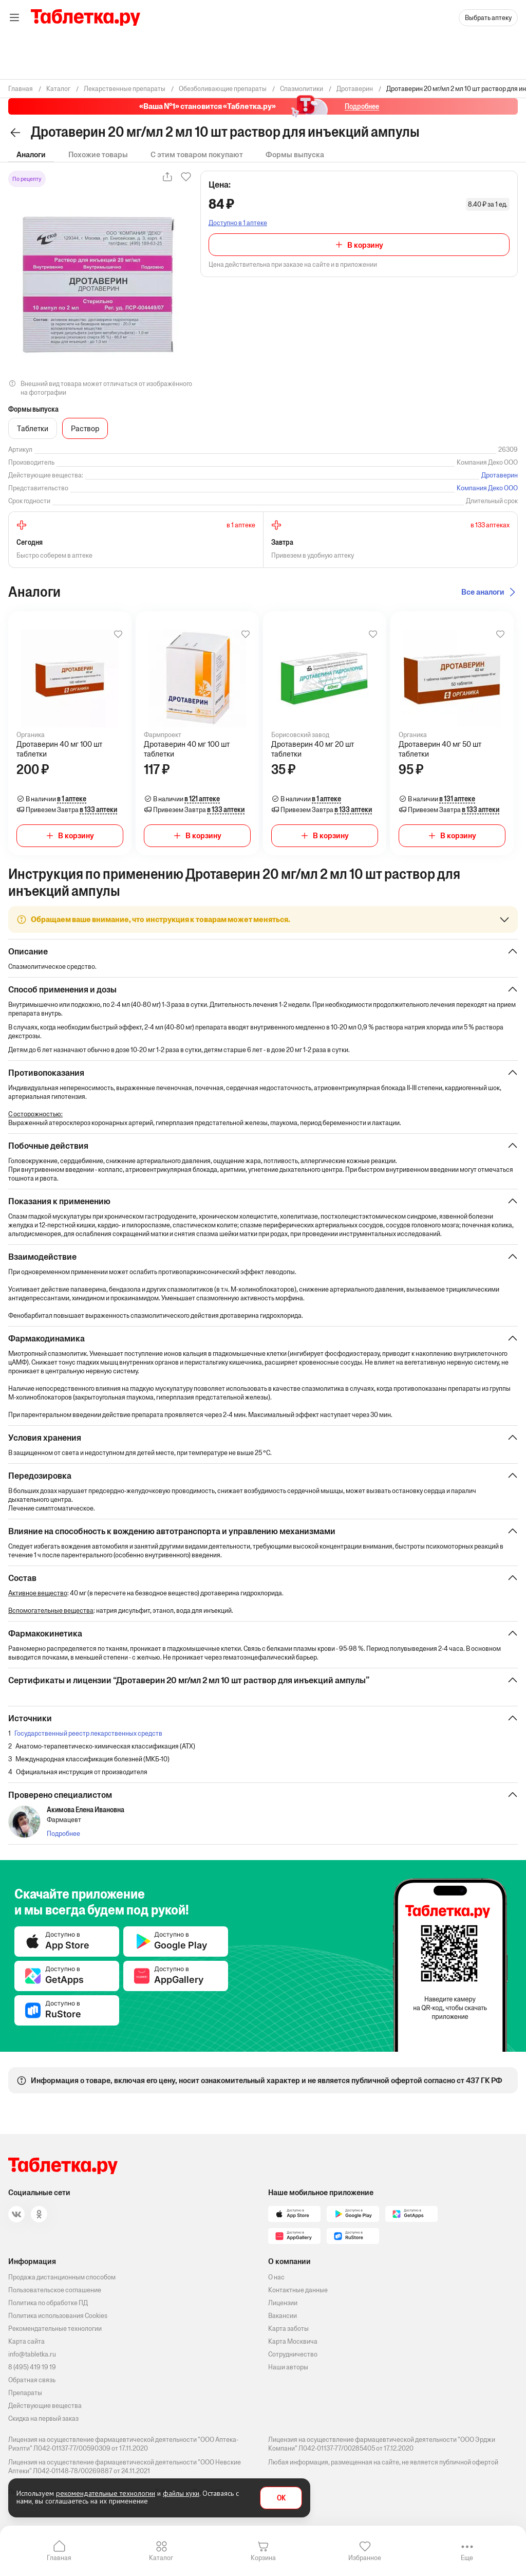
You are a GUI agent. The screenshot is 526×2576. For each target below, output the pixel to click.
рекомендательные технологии (105, 2493)
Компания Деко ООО (487, 488)
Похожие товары (98, 154)
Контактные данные (298, 2290)
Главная (59, 2557)
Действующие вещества (45, 2405)
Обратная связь (31, 2380)
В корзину (365, 245)
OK (281, 2498)
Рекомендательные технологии (55, 2328)
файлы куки (181, 2493)
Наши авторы (288, 2367)
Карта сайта (26, 2341)
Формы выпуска (295, 154)
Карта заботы (288, 2328)
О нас (276, 2277)
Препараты (25, 2392)
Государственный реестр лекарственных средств (88, 1733)
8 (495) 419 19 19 (32, 2367)
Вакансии (282, 2315)
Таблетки (32, 428)
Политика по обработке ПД (48, 2302)
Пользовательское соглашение (54, 2290)
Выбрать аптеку (488, 17)
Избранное (364, 2557)
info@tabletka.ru (32, 2354)
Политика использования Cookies (57, 2315)
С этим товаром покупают (197, 154)
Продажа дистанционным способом (62, 2277)
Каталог (161, 2557)
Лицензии (282, 2302)
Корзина (263, 2557)
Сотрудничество (292, 2354)
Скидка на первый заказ (43, 2418)
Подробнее (63, 1833)
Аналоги (31, 154)
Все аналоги (482, 592)
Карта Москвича (292, 2341)
